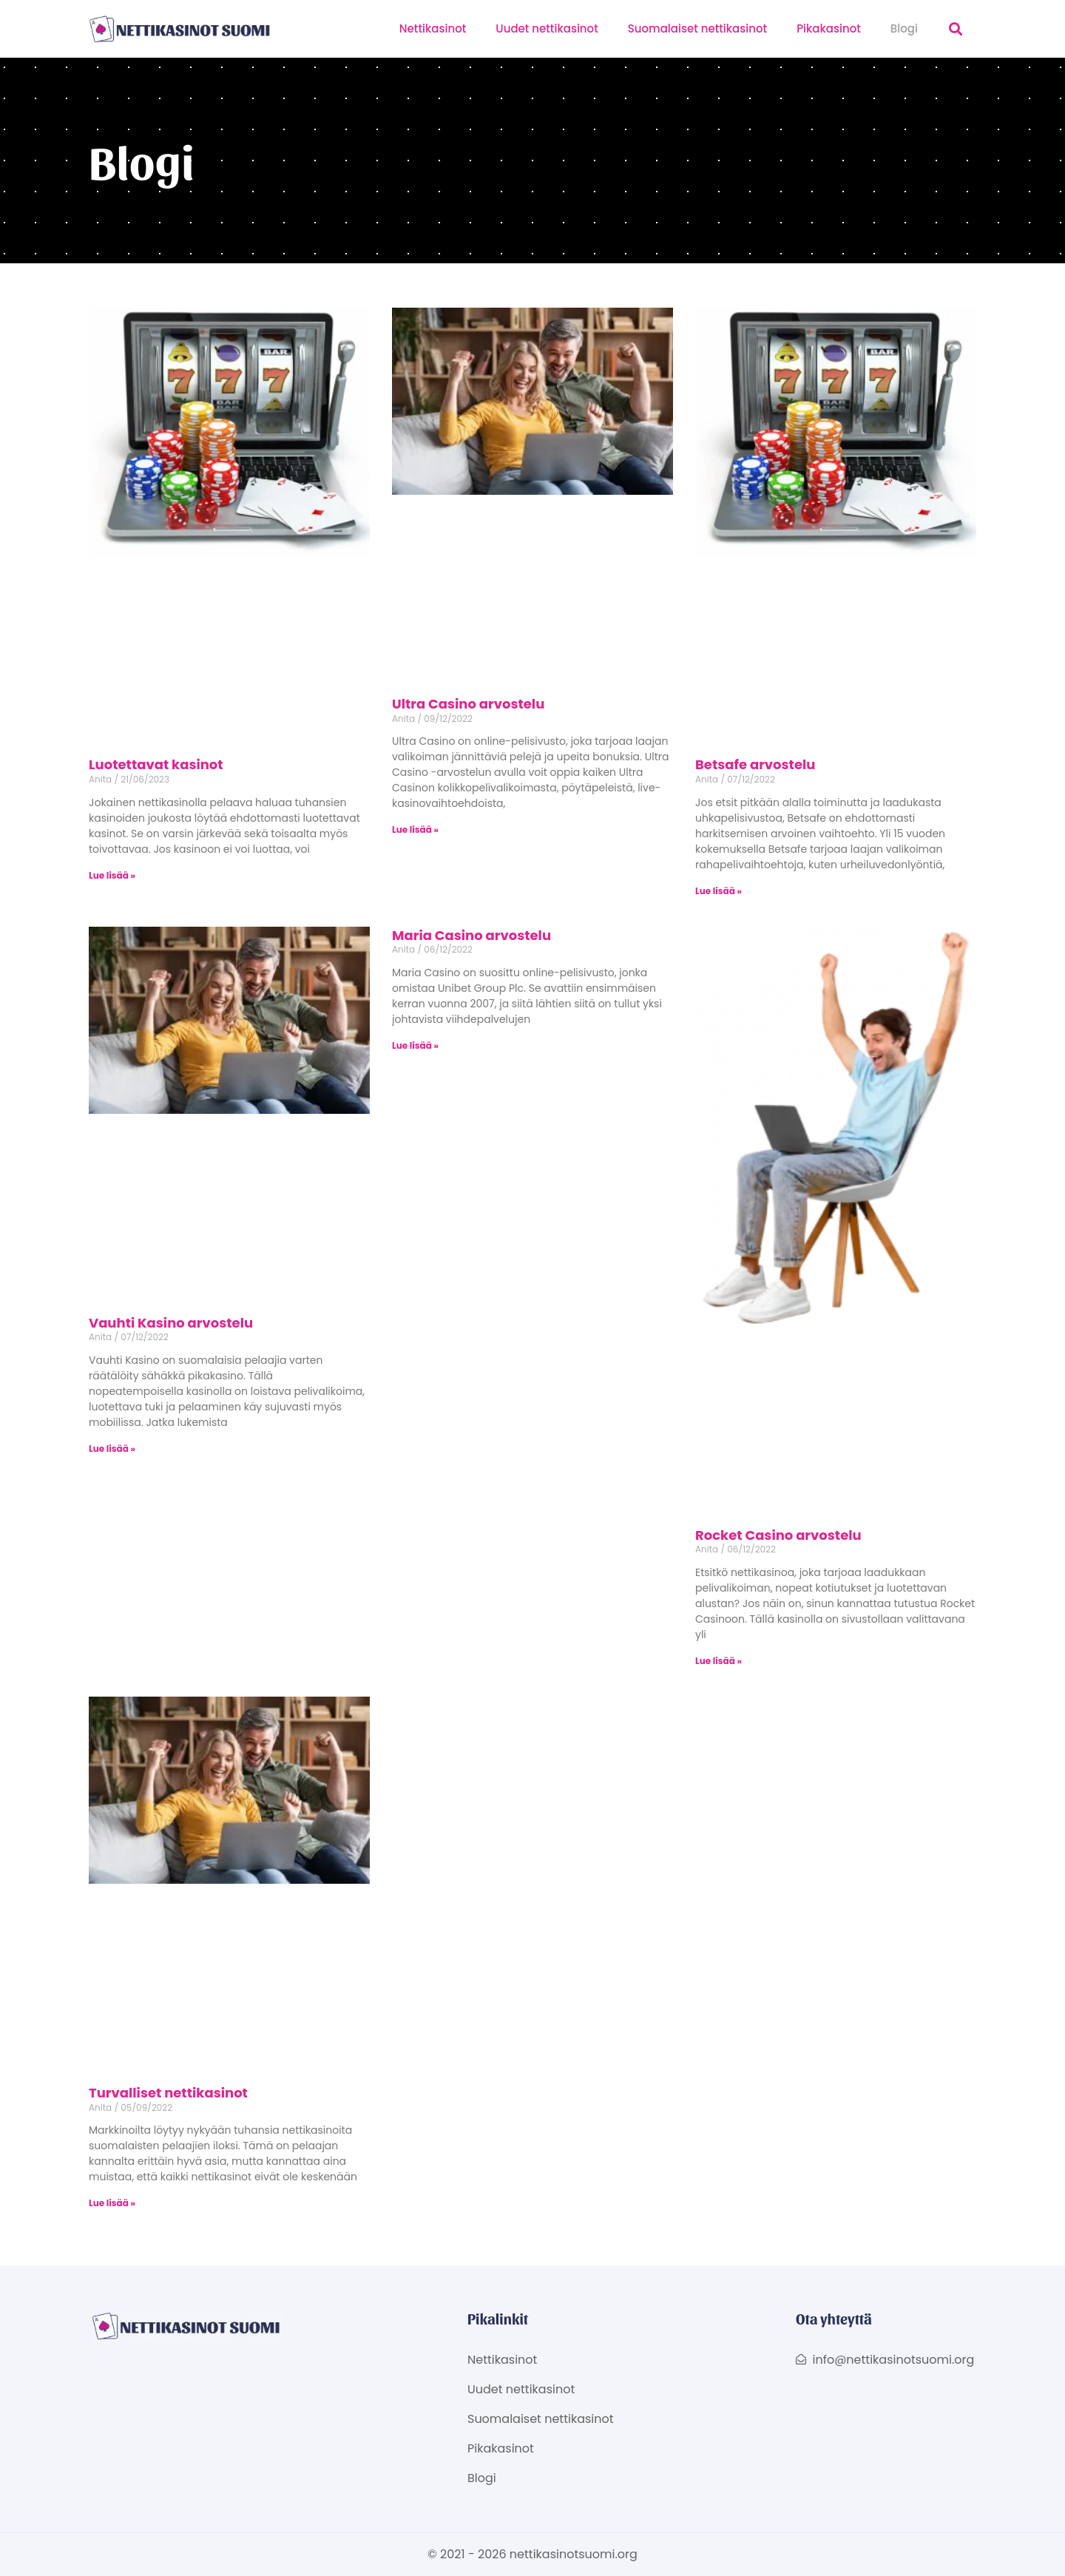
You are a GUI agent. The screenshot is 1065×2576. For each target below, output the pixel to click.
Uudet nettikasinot (547, 28)
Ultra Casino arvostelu (468, 703)
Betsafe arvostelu (755, 764)
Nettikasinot (433, 28)
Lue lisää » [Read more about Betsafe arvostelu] (718, 891)
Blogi (904, 28)
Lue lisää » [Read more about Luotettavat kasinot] (112, 875)
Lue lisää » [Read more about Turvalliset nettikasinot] (112, 2203)
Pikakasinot (829, 28)
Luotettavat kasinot (156, 764)
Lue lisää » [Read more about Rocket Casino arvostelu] (718, 1660)
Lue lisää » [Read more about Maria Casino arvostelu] (415, 1045)
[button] (956, 29)
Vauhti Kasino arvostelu (171, 1323)
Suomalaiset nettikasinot (697, 28)
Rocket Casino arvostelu (778, 1535)
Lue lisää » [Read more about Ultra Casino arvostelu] (415, 829)
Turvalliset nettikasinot (168, 2092)
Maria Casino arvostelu (471, 935)
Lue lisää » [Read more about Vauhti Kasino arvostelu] (112, 1448)
